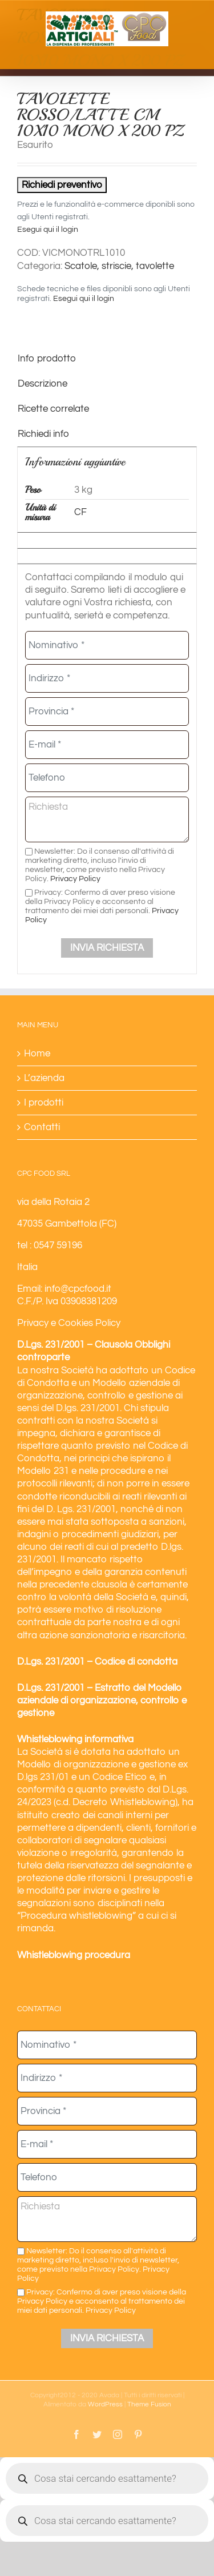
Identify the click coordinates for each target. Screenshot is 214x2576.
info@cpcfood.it (78, 1289)
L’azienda (44, 1078)
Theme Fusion (149, 2404)
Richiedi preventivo (62, 185)
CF (80, 512)
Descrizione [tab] (42, 384)
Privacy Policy (75, 878)
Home (37, 1053)
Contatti (42, 1127)
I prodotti (43, 1103)
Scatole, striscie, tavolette (119, 266)
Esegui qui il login (47, 230)
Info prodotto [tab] (47, 358)
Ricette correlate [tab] (53, 409)
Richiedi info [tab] (43, 434)
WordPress (105, 2404)
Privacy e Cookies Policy (68, 1323)
